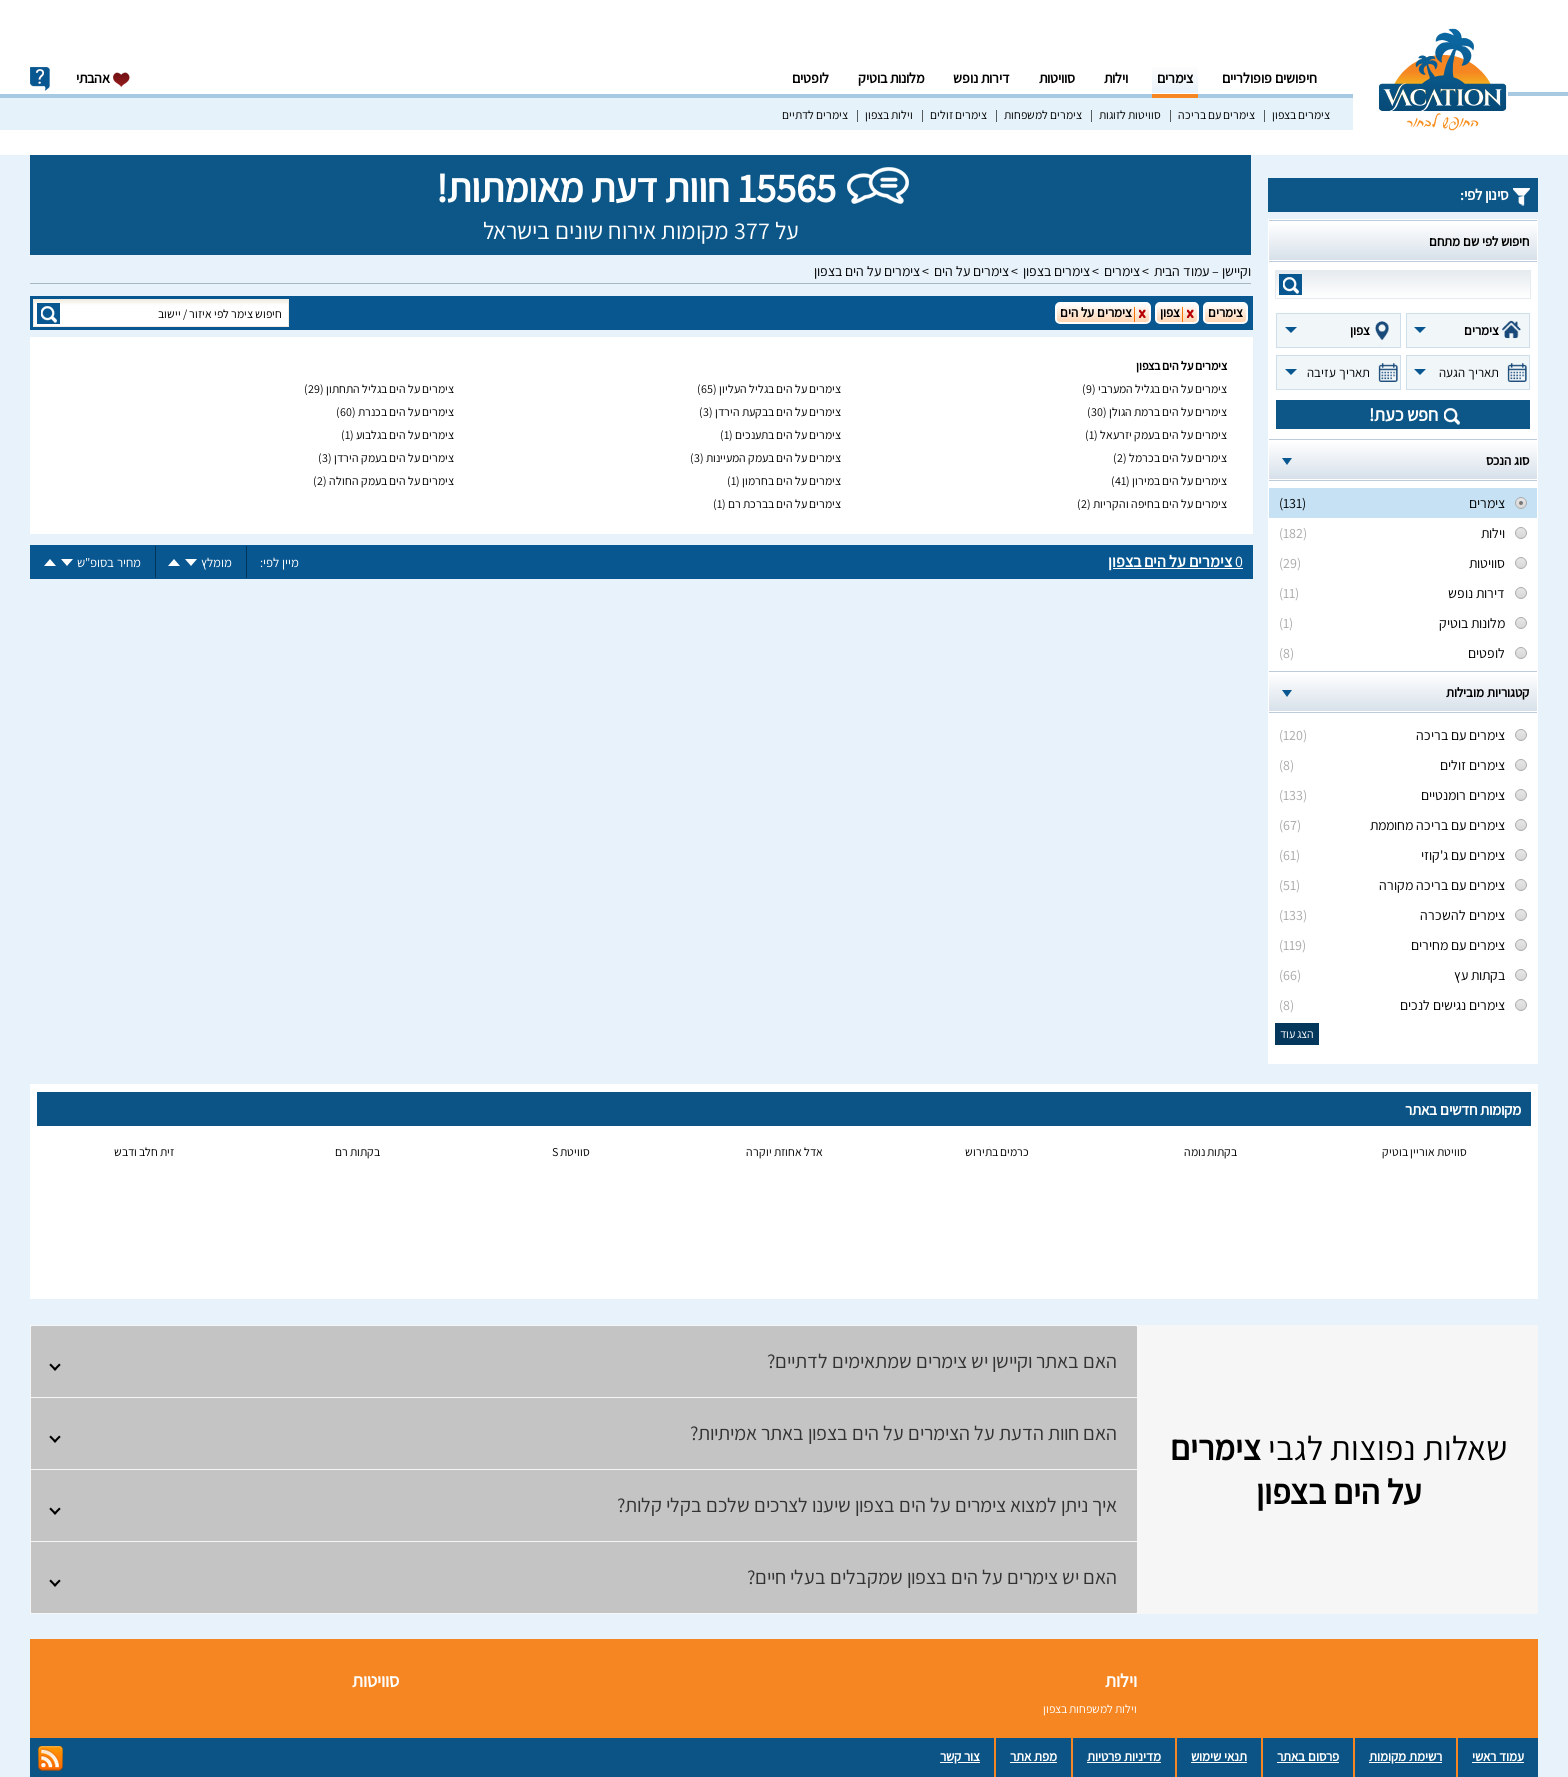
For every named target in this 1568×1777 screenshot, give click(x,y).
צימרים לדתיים (815, 114)
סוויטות (1057, 78)
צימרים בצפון (1301, 114)
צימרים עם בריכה (1216, 114)
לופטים (810, 78)
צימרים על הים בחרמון (791, 480)
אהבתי (103, 78)
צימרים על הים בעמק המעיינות (773, 457)
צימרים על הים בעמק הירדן (394, 457)
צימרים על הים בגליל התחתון (390, 388)
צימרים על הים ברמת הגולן (1168, 411)
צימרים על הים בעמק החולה (391, 480)
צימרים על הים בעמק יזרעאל (1163, 434)
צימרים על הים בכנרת (406, 411)
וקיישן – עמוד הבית (1202, 271)
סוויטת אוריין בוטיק (1424, 1151)
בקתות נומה (1210, 1151)
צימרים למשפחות (1043, 114)
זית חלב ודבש (144, 1151)
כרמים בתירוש (997, 1151)
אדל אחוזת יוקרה (784, 1151)
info (40, 79)
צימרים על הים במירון (1179, 480)
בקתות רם (357, 1151)
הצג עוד (1297, 1033)
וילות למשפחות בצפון (1090, 1708)
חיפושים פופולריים (1269, 78)
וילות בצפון (889, 114)
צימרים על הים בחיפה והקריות (1160, 503)
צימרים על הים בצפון (867, 271)
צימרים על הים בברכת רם (784, 503)
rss (50, 1758)
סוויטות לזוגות (1130, 114)
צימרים (1175, 78)
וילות (1116, 78)
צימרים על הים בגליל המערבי (1162, 388)
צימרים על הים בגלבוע (405, 434)
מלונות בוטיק (891, 78)
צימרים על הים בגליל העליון (780, 388)
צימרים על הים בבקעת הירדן (778, 411)
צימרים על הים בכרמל (1178, 457)
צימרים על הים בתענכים (788, 434)
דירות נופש (981, 78)
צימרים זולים (958, 114)
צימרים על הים (971, 271)
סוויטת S (571, 1151)
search (1290, 284)
